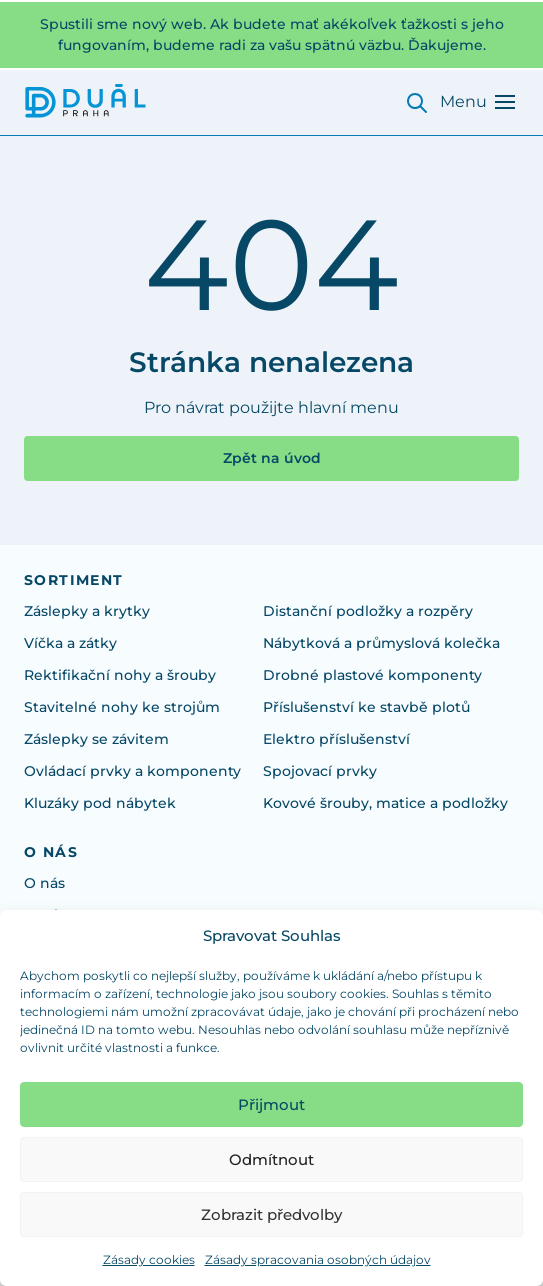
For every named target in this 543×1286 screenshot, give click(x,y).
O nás (44, 883)
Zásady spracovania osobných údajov (318, 1259)
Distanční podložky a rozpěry (368, 611)
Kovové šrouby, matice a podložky (385, 803)
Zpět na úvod (272, 458)
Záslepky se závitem (96, 739)
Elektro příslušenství (336, 739)
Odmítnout (271, 1159)
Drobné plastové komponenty (372, 675)
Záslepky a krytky (87, 611)
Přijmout (271, 1104)
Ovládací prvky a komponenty (132, 771)
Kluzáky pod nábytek (100, 803)
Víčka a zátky (70, 643)
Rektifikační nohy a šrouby (120, 675)
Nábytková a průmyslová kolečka (381, 643)
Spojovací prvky (320, 771)
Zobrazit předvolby (271, 1214)
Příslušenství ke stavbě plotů (366, 707)
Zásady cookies (149, 1259)
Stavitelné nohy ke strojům (122, 707)
